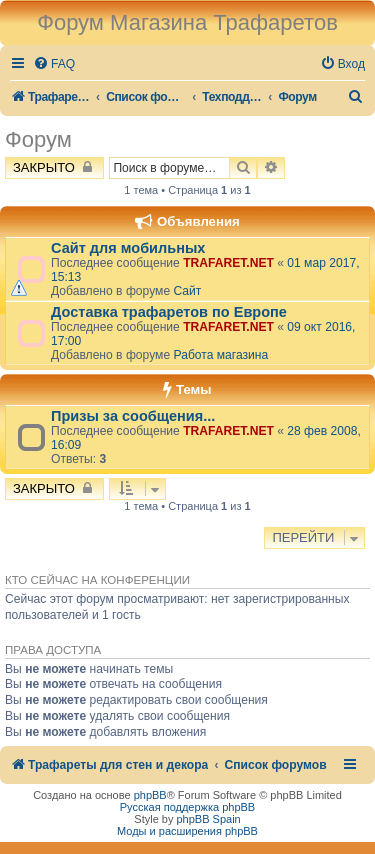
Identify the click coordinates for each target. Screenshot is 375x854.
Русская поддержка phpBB (187, 807)
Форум (38, 139)
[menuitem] (54, 64)
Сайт (187, 291)
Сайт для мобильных (128, 248)
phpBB (150, 795)
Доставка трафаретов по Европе (169, 312)
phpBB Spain (208, 819)
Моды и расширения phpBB (187, 831)
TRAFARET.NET (228, 263)
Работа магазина (220, 355)
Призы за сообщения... (133, 416)
